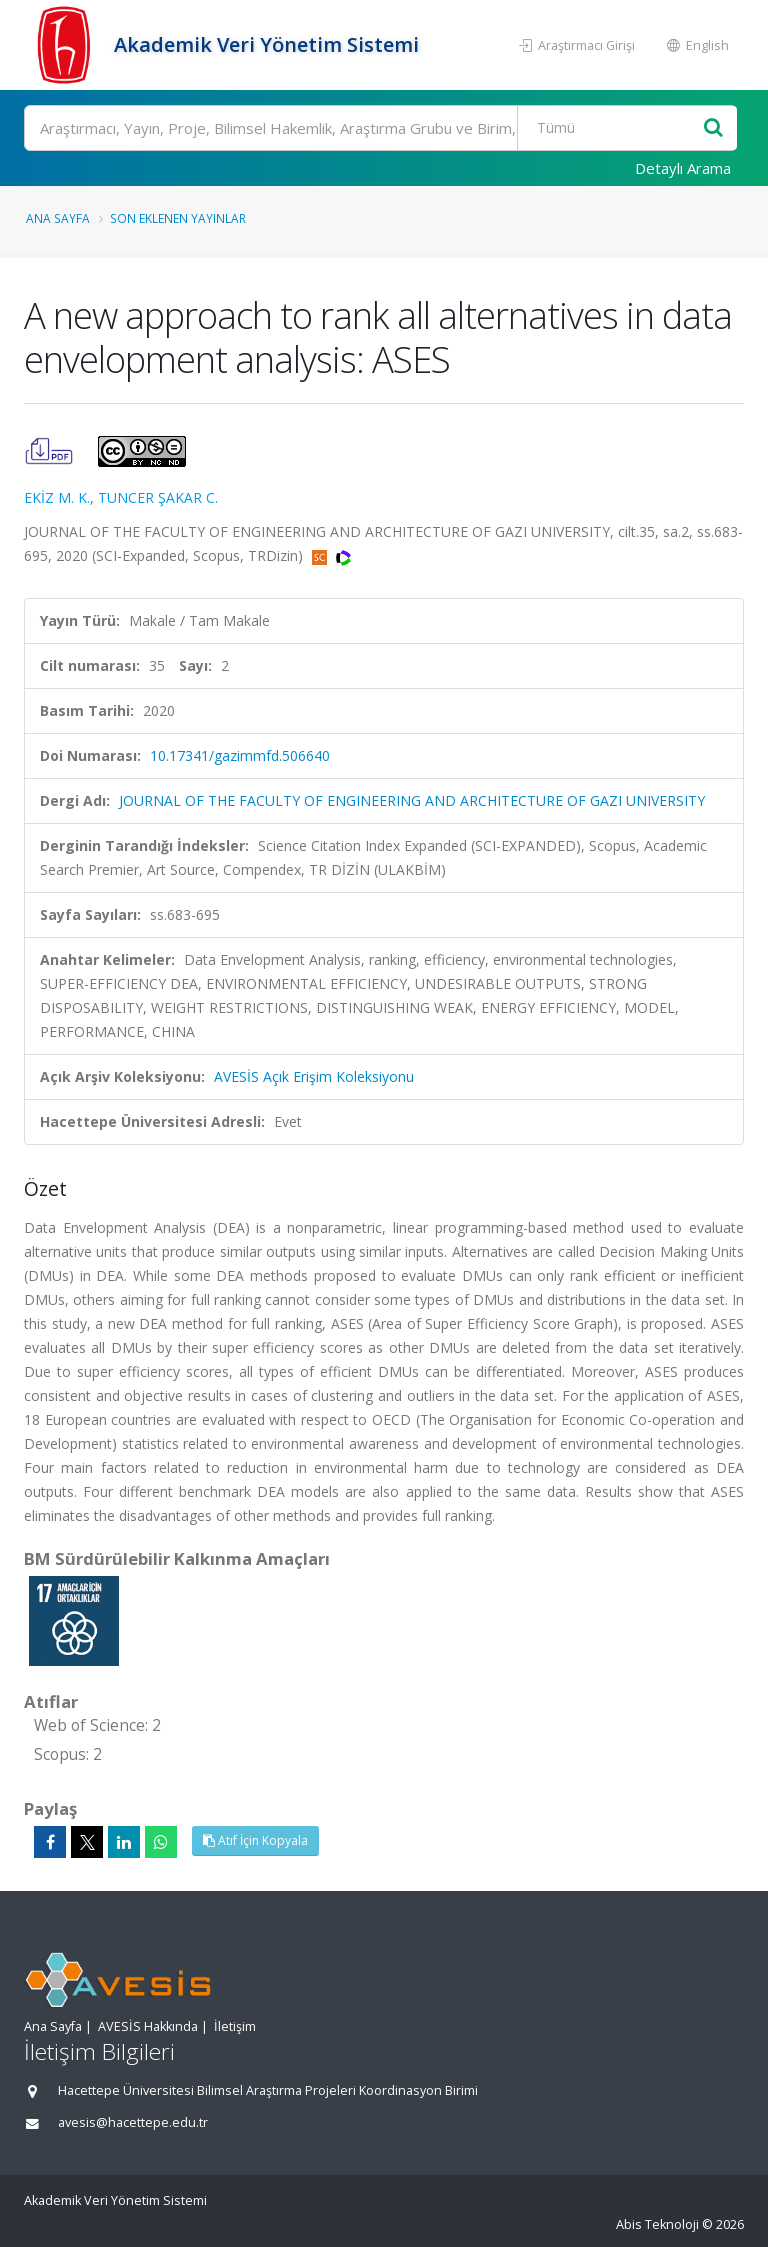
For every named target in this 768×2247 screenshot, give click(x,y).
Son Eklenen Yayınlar (178, 218)
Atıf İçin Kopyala (255, 1840)
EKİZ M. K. (57, 497)
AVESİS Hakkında (148, 2026)
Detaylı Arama (683, 168)
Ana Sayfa (58, 218)
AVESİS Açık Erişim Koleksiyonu (314, 1076)
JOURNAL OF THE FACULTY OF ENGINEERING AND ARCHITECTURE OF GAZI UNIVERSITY (412, 800)
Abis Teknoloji (657, 2224)
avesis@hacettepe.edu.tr (133, 2122)
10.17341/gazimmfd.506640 (240, 755)
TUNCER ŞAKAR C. (158, 497)
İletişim (235, 2026)
